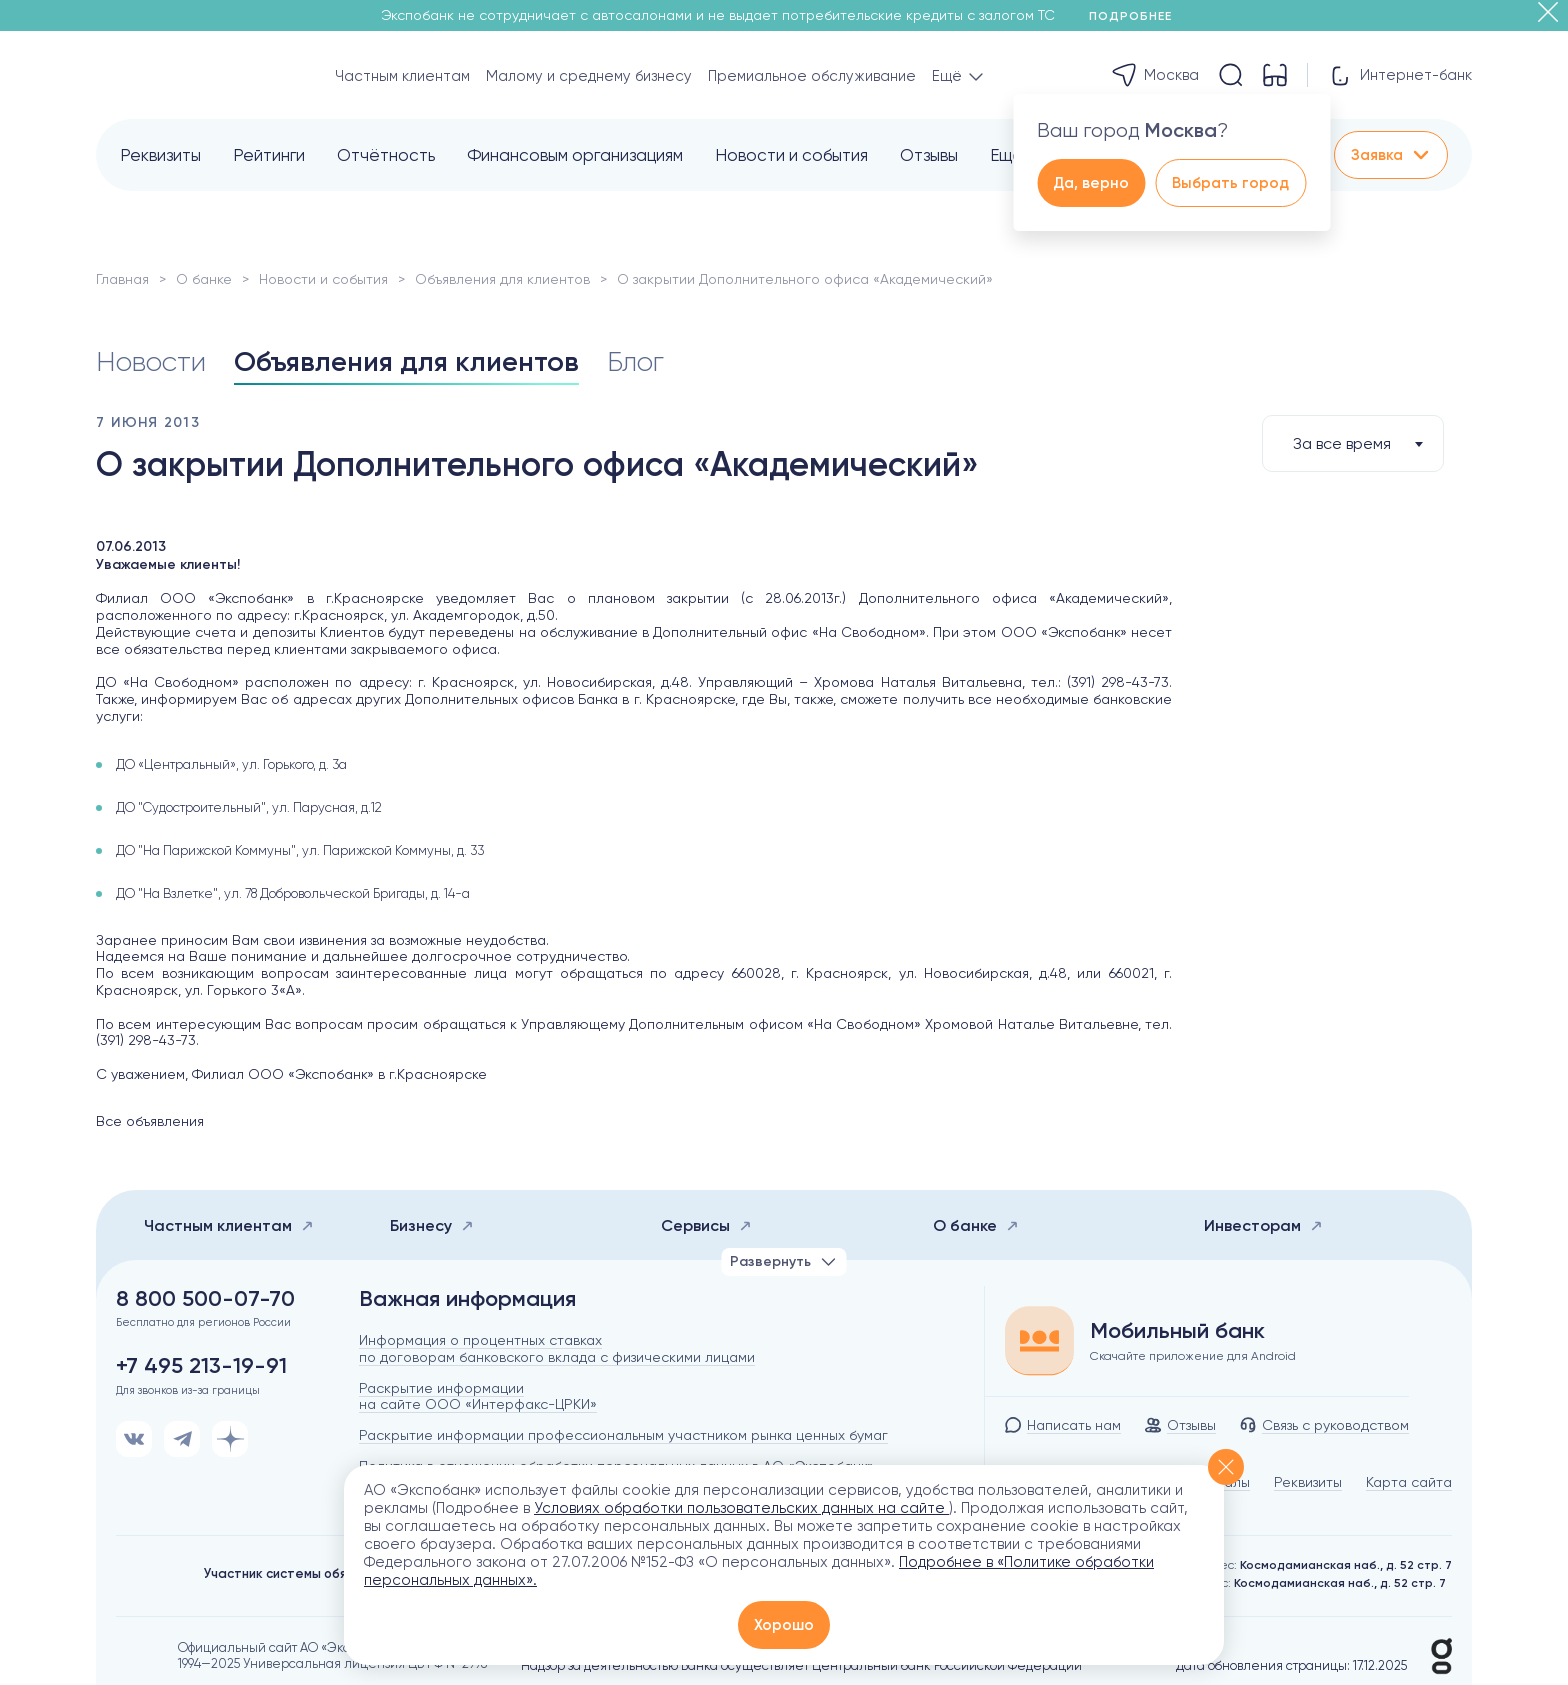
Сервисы (706, 1225)
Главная (122, 279)
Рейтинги (269, 155)
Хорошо (784, 1625)
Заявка (1391, 155)
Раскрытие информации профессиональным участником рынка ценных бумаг (623, 1435)
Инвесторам (1263, 1225)
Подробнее (1137, 16)
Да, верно (1091, 183)
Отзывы (929, 155)
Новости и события (791, 155)
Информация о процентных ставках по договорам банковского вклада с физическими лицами (557, 1348)
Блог (635, 361)
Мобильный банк (1177, 1331)
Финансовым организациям (575, 155)
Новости (151, 361)
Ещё (1006, 155)
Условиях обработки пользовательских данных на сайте (741, 1508)
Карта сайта (1409, 1482)
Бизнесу (432, 1225)
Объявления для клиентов (502, 279)
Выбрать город (1230, 183)
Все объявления (150, 1121)
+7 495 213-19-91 (201, 1366)
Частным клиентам (402, 76)
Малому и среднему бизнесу (589, 76)
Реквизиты (160, 155)
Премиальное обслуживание (812, 76)
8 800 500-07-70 (205, 1299)
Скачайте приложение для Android (1193, 1356)
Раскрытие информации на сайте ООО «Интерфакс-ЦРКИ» (478, 1396)
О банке (204, 279)
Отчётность (386, 155)
